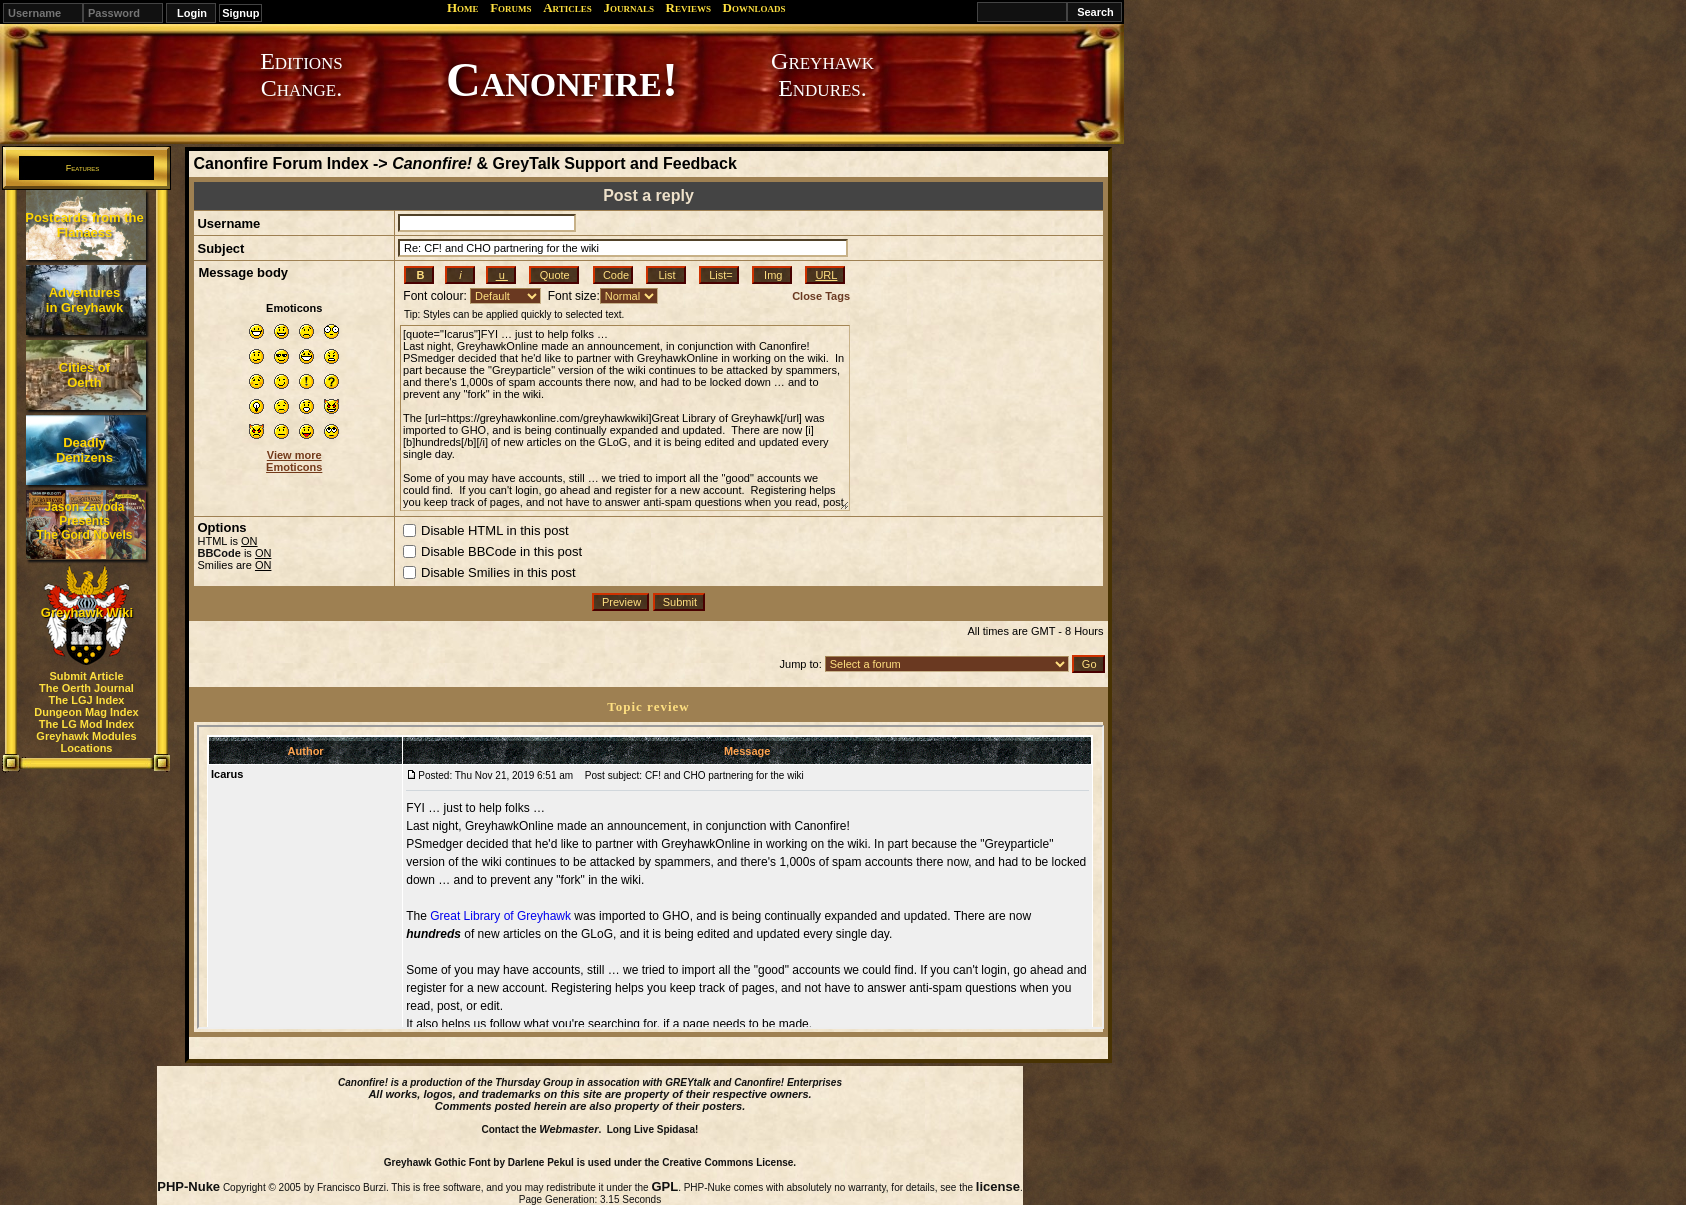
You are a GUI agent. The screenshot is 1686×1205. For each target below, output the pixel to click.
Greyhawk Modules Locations (86, 742)
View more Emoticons (294, 461)
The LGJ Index (87, 700)
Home (463, 7)
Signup (240, 13)
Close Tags (821, 296)
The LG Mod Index (86, 724)
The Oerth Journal (86, 688)
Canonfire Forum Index (280, 163)
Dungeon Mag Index (86, 712)
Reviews (688, 7)
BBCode (218, 553)
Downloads (754, 7)
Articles (567, 7)
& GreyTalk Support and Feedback (564, 163)
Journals (628, 7)
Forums (510, 7)
